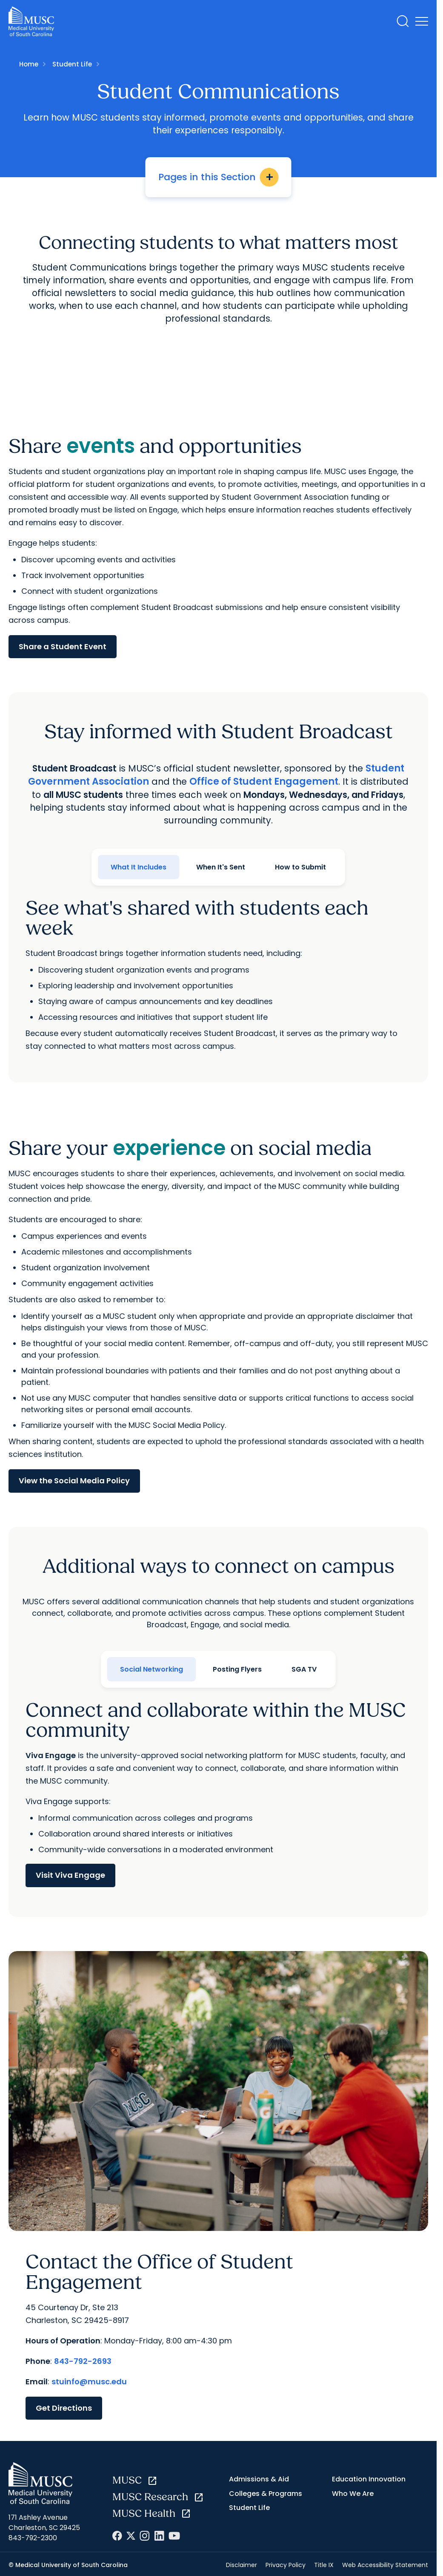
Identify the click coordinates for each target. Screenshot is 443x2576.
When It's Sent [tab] (220, 867)
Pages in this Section (218, 177)
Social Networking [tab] (151, 1669)
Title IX (324, 2565)
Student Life (72, 64)
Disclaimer (241, 2565)
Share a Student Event (62, 646)
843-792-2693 (82, 2361)
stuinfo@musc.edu (89, 2381)
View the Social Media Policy (74, 1480)
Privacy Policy (286, 2565)
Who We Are (353, 2493)
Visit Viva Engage (70, 1875)
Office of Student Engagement (263, 781)
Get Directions (64, 2408)
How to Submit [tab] (300, 867)
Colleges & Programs (265, 2493)
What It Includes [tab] (138, 867)
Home (28, 64)
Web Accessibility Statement (385, 2565)
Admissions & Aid (259, 2479)
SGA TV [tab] (304, 1669)
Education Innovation (369, 2479)
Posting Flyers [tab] (237, 1669)
